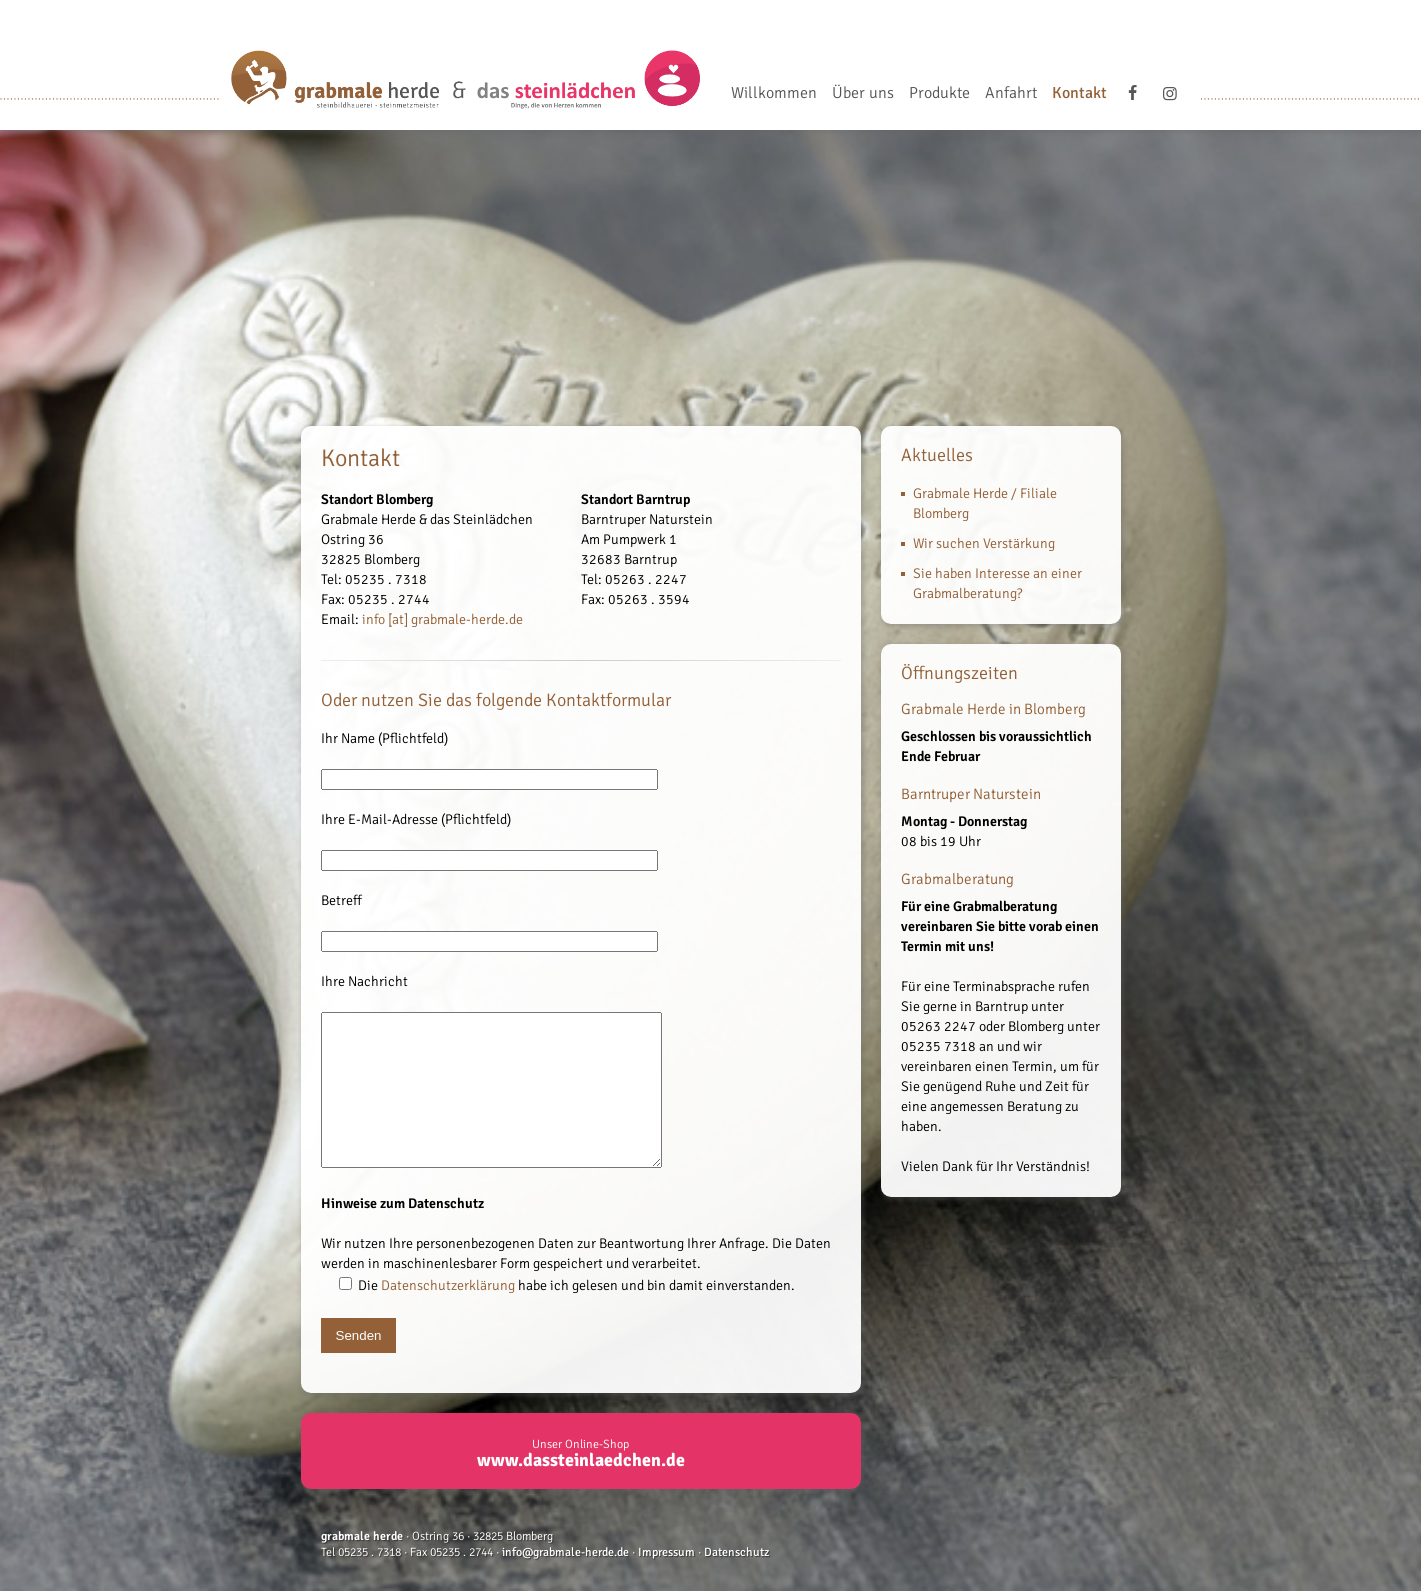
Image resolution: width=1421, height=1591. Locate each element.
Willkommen (774, 94)
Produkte (939, 94)
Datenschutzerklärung (448, 1315)
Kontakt (1079, 94)
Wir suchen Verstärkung (984, 543)
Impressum (666, 1582)
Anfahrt (1011, 94)
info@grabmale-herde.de (565, 1582)
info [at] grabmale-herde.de (442, 619)
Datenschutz (736, 1582)
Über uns (863, 94)
